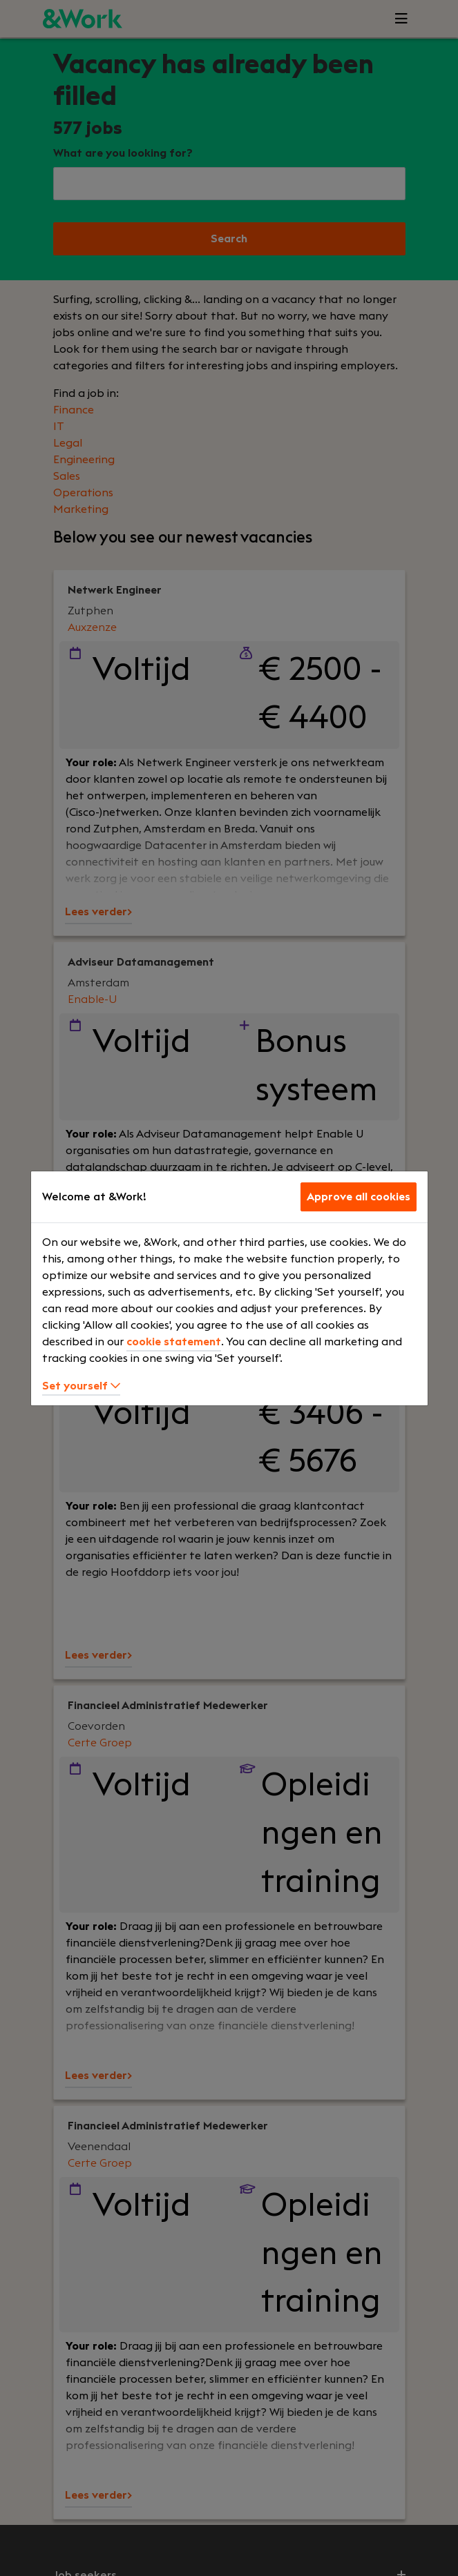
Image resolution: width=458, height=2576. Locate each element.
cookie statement (173, 1341)
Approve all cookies (358, 1196)
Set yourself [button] (81, 1386)
